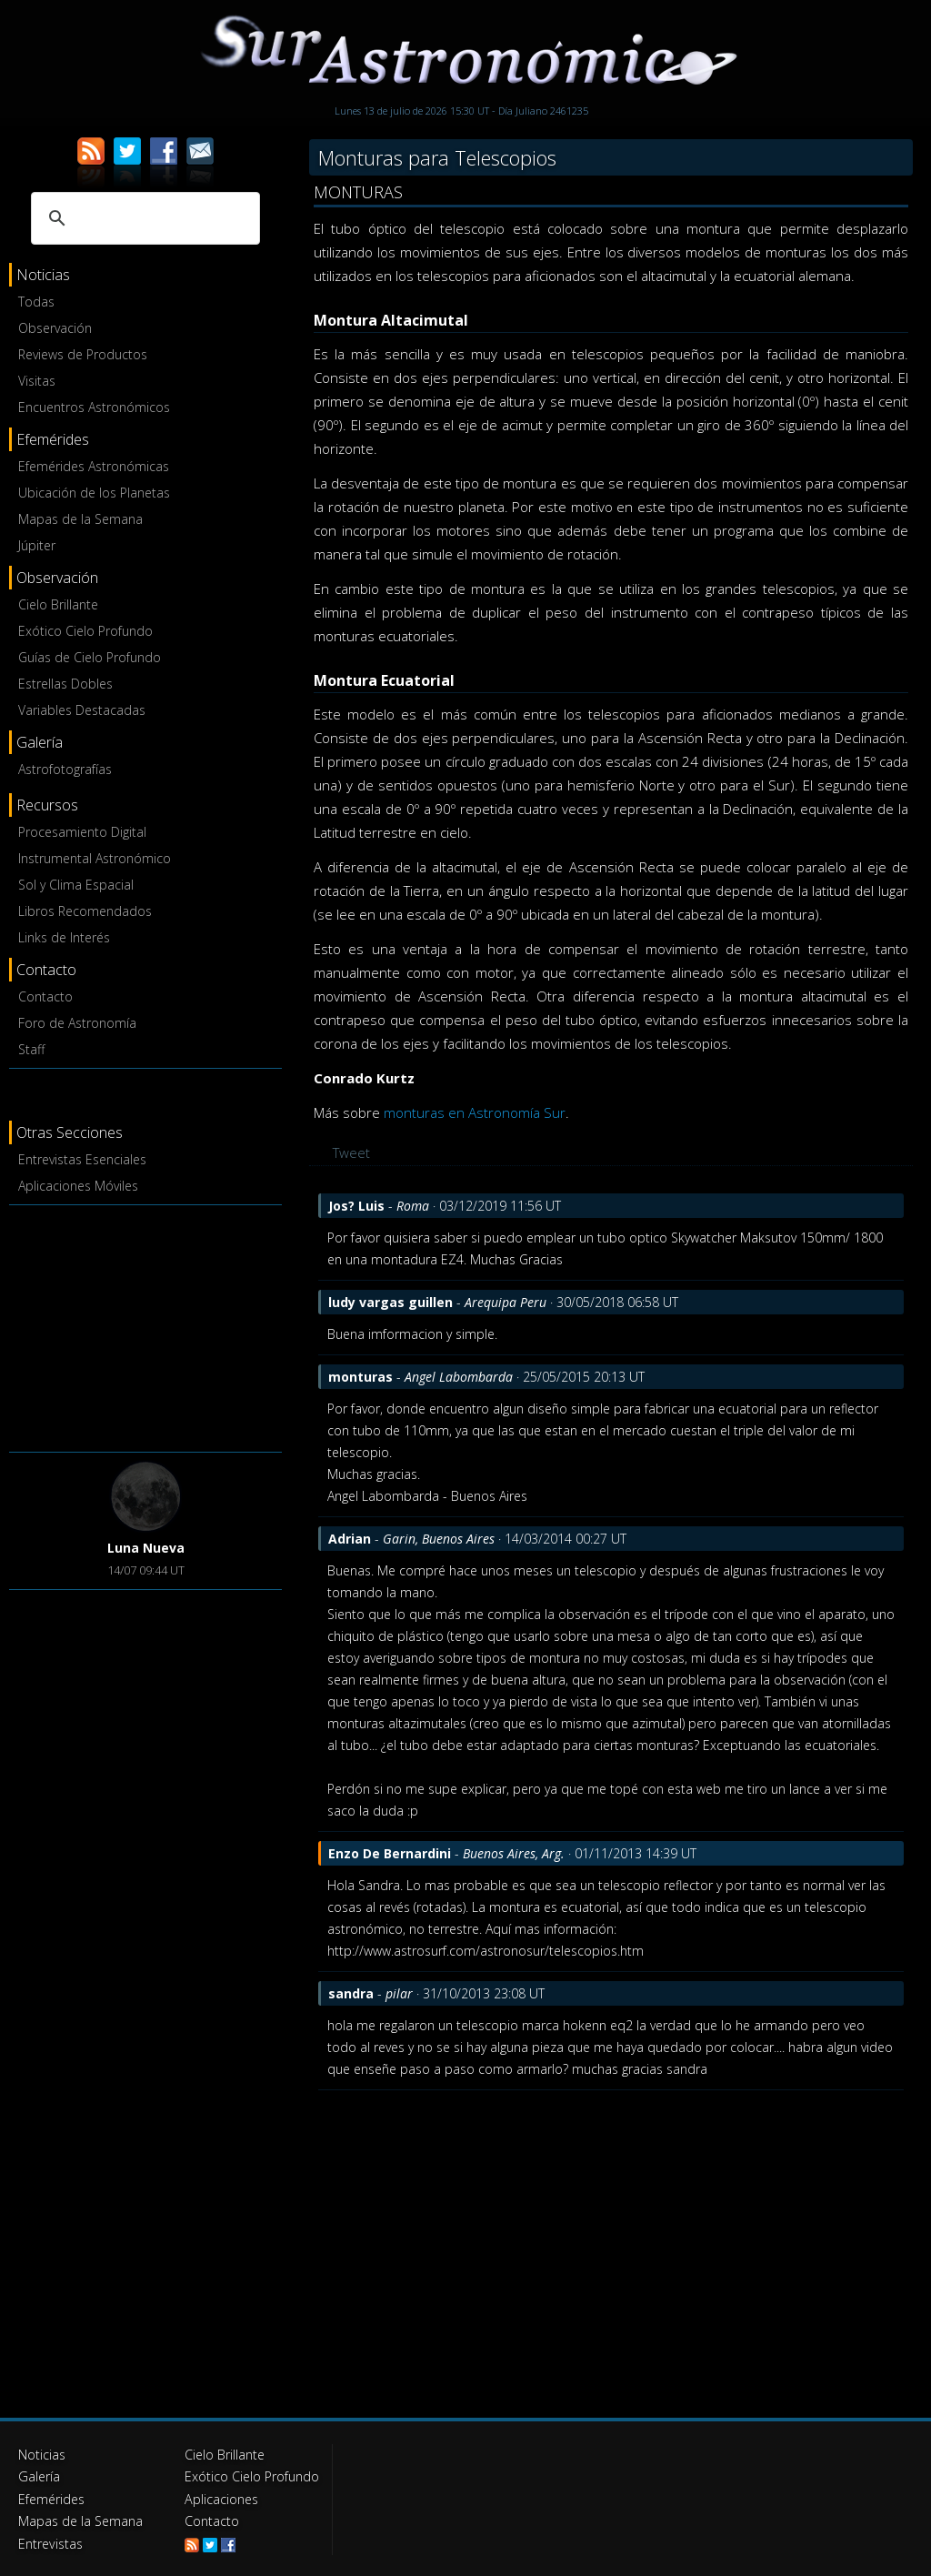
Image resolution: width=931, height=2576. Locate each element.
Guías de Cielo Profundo (89, 657)
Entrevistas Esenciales (82, 1159)
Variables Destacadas (81, 710)
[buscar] (143, 218)
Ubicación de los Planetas (94, 492)
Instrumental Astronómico (94, 858)
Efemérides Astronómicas (93, 466)
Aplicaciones (221, 2498)
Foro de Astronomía (77, 1022)
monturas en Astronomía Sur (475, 1112)
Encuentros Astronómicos (94, 407)
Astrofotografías (65, 769)
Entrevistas (50, 2542)
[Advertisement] (145, 1325)
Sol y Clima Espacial (76, 884)
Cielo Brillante (58, 604)
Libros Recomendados (85, 911)
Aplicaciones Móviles (78, 1185)
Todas (36, 301)
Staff (31, 1049)
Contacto (45, 996)
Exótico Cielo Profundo (85, 630)
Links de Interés (64, 937)
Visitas (36, 380)
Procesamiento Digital (82, 831)
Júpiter (36, 545)
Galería (38, 2476)
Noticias (41, 2454)
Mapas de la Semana (80, 519)
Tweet (351, 1152)
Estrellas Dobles (65, 683)
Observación (55, 328)
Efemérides (51, 2498)
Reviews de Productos (82, 354)
